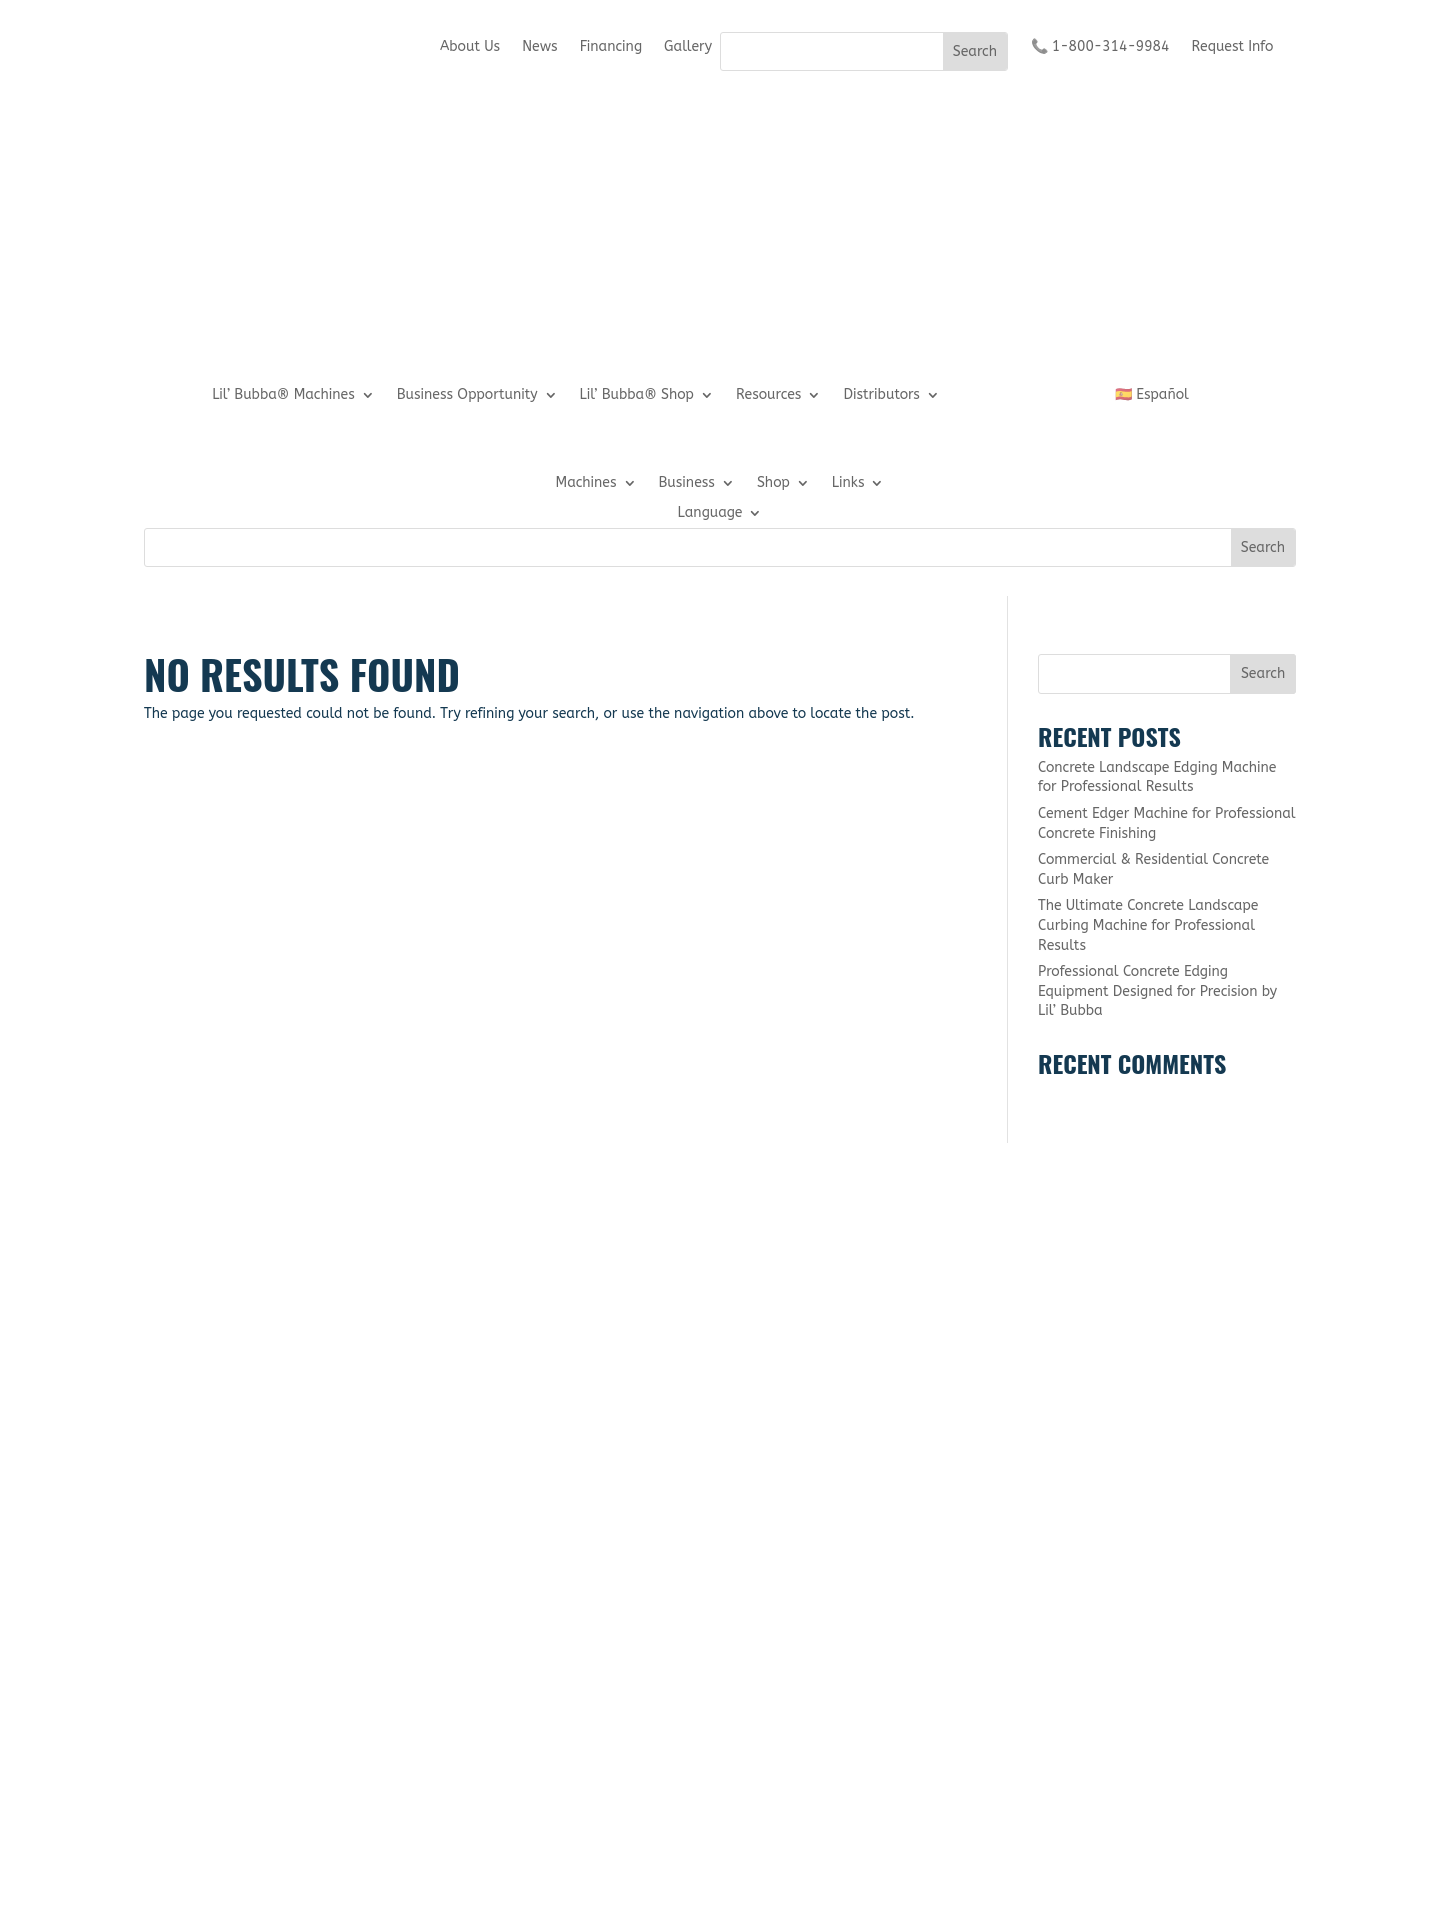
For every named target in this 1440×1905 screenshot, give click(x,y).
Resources (768, 395)
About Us (470, 47)
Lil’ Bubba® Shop (637, 395)
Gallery (688, 47)
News (540, 47)
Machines (586, 483)
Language (710, 513)
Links (848, 483)
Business (687, 483)
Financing (611, 47)
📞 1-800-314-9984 (1100, 47)
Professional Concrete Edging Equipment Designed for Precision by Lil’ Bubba (1157, 991)
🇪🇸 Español (1152, 395)
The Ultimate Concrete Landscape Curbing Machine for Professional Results (1148, 925)
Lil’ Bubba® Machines (283, 395)
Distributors (881, 395)
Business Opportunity (467, 395)
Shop (773, 483)
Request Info (1232, 47)
